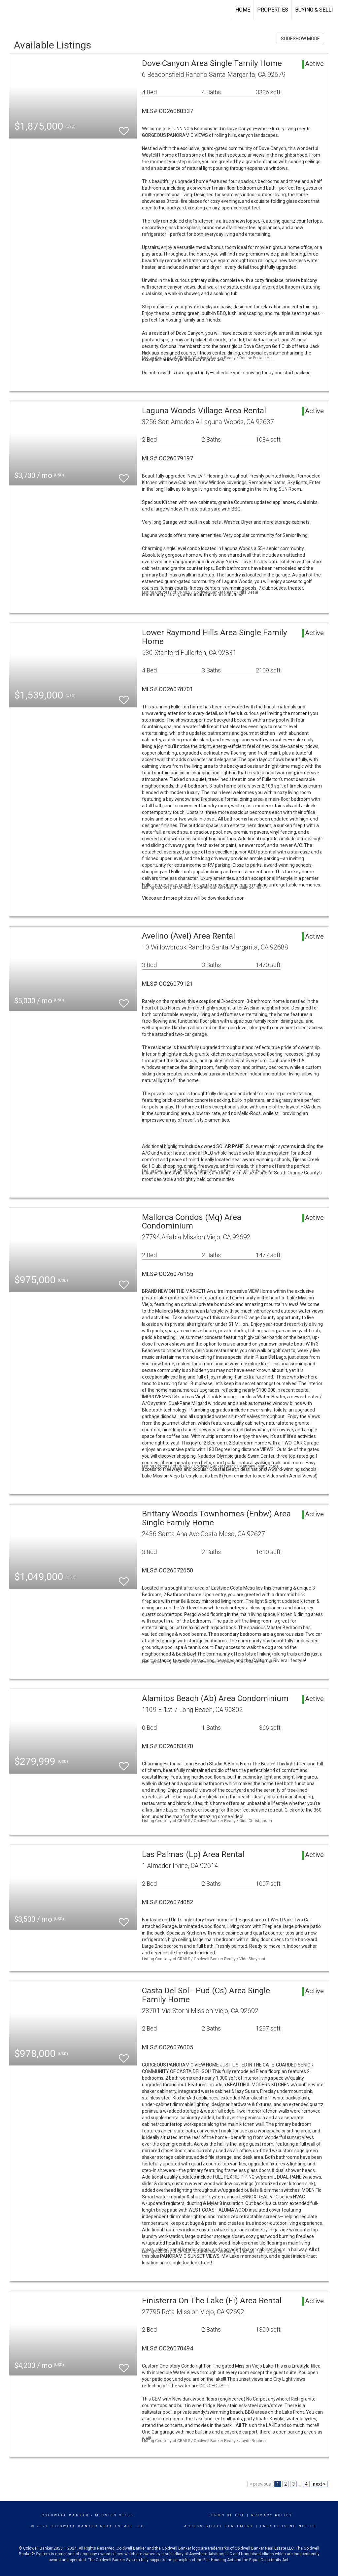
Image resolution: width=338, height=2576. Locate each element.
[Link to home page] (8, 10)
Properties (272, 10)
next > (319, 2484)
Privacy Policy (271, 2515)
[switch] (124, 128)
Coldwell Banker (65, 2515)
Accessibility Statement (219, 2526)
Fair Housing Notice (288, 2526)
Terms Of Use (226, 2515)
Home (242, 10)
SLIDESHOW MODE (300, 38)
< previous (260, 2484)
